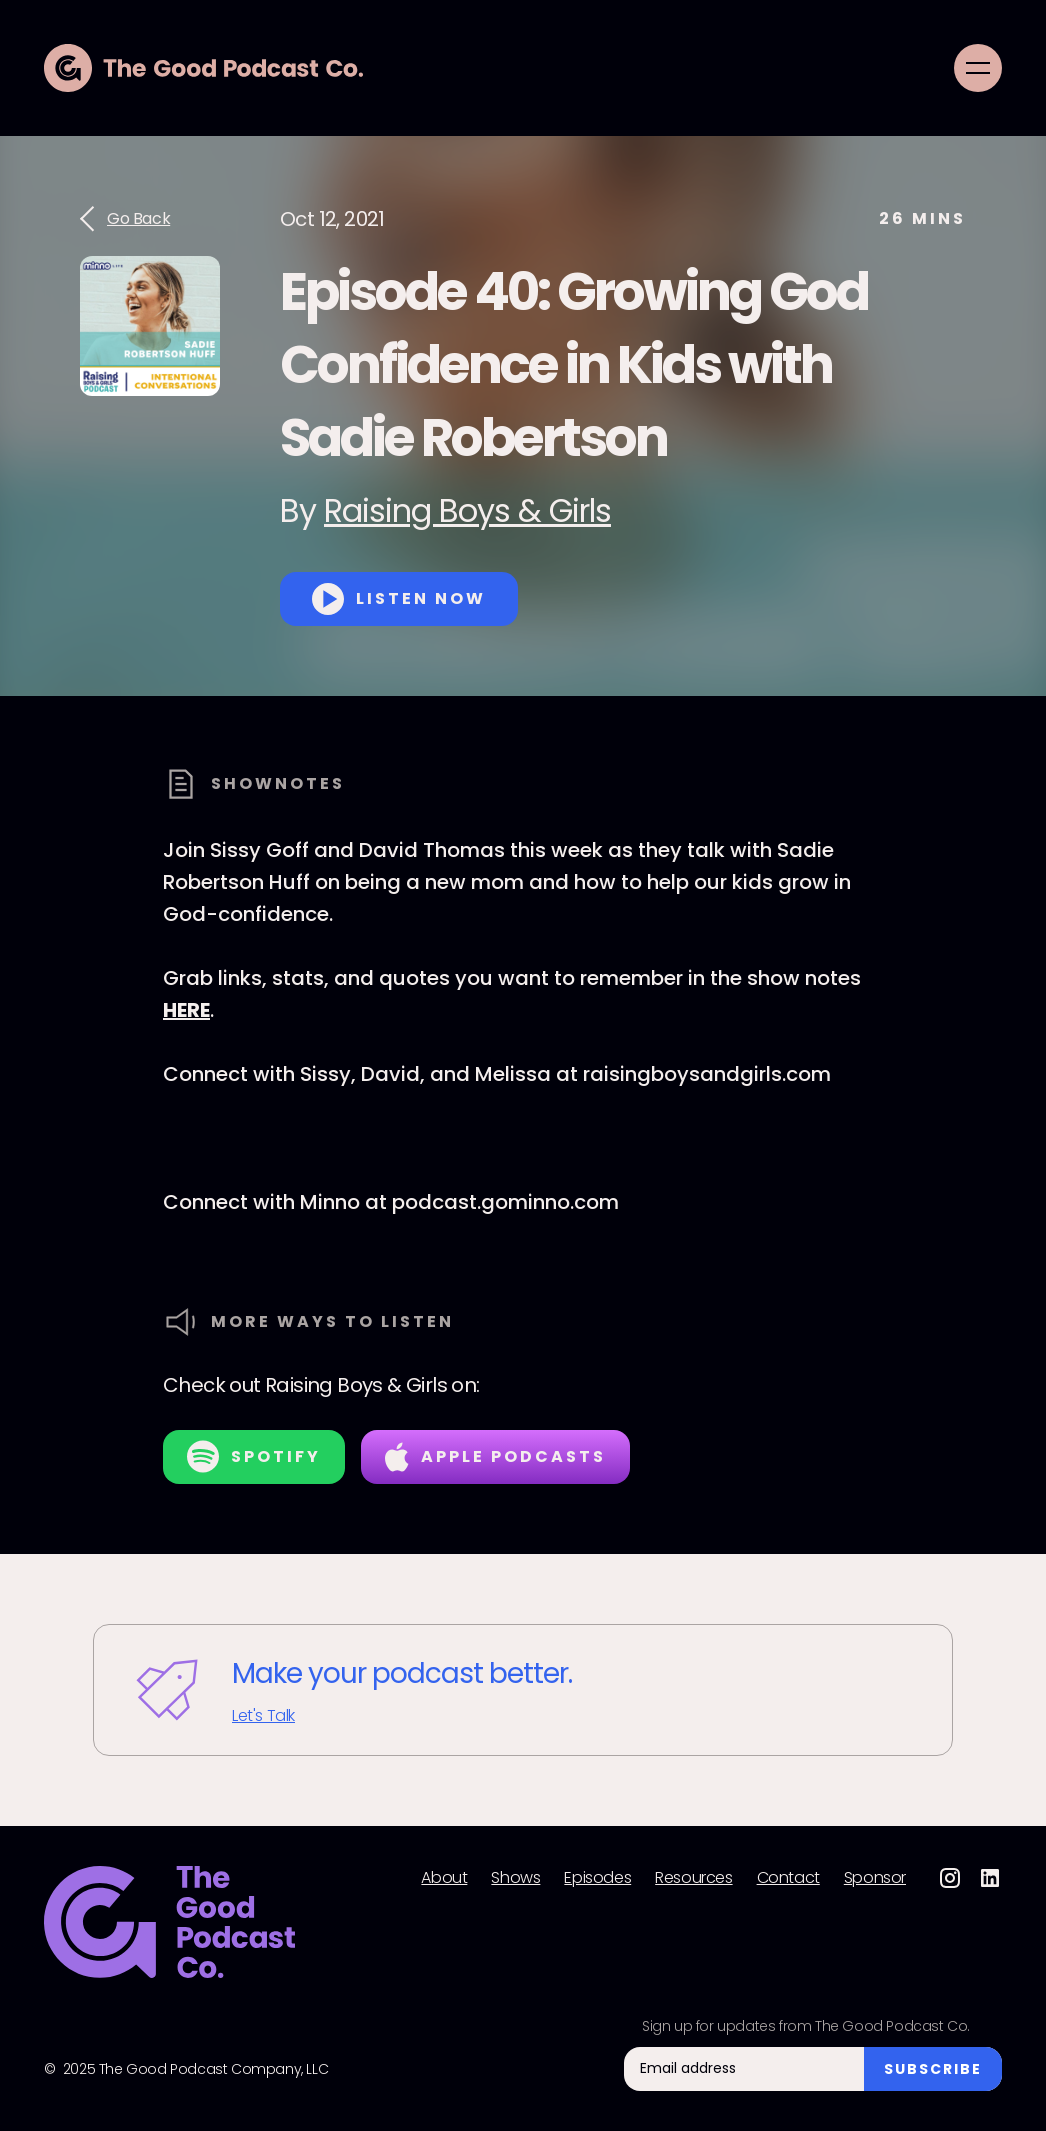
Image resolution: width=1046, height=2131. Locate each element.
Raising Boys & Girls (467, 510)
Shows (515, 1878)
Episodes (597, 1878)
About (444, 1878)
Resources (693, 1878)
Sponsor (875, 1878)
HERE (186, 1010)
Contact (788, 1878)
